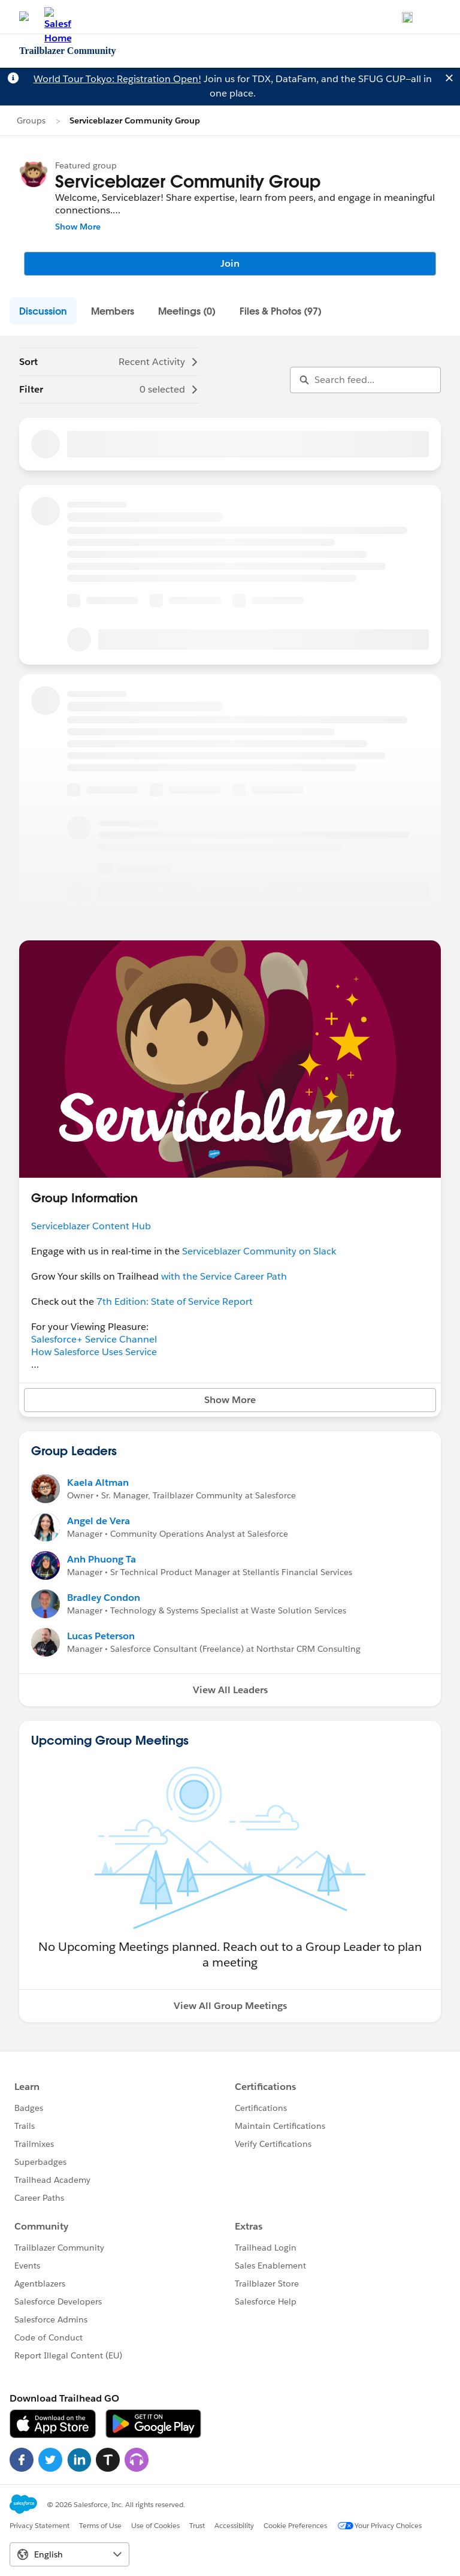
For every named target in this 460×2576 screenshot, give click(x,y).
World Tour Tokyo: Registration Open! (117, 79)
